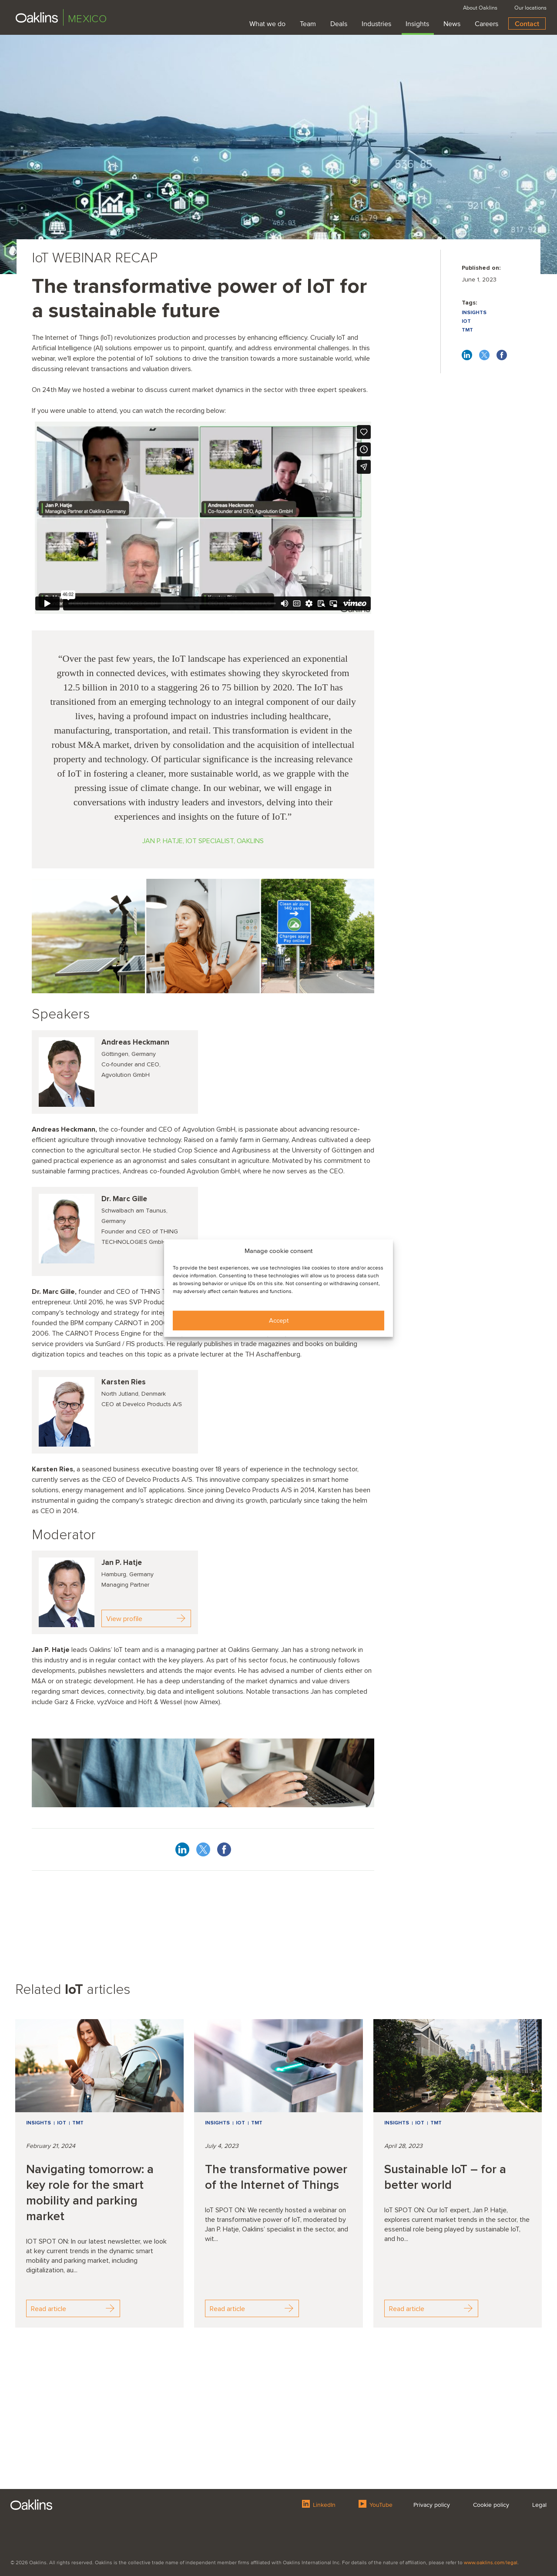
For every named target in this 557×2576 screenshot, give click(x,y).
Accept (279, 1320)
